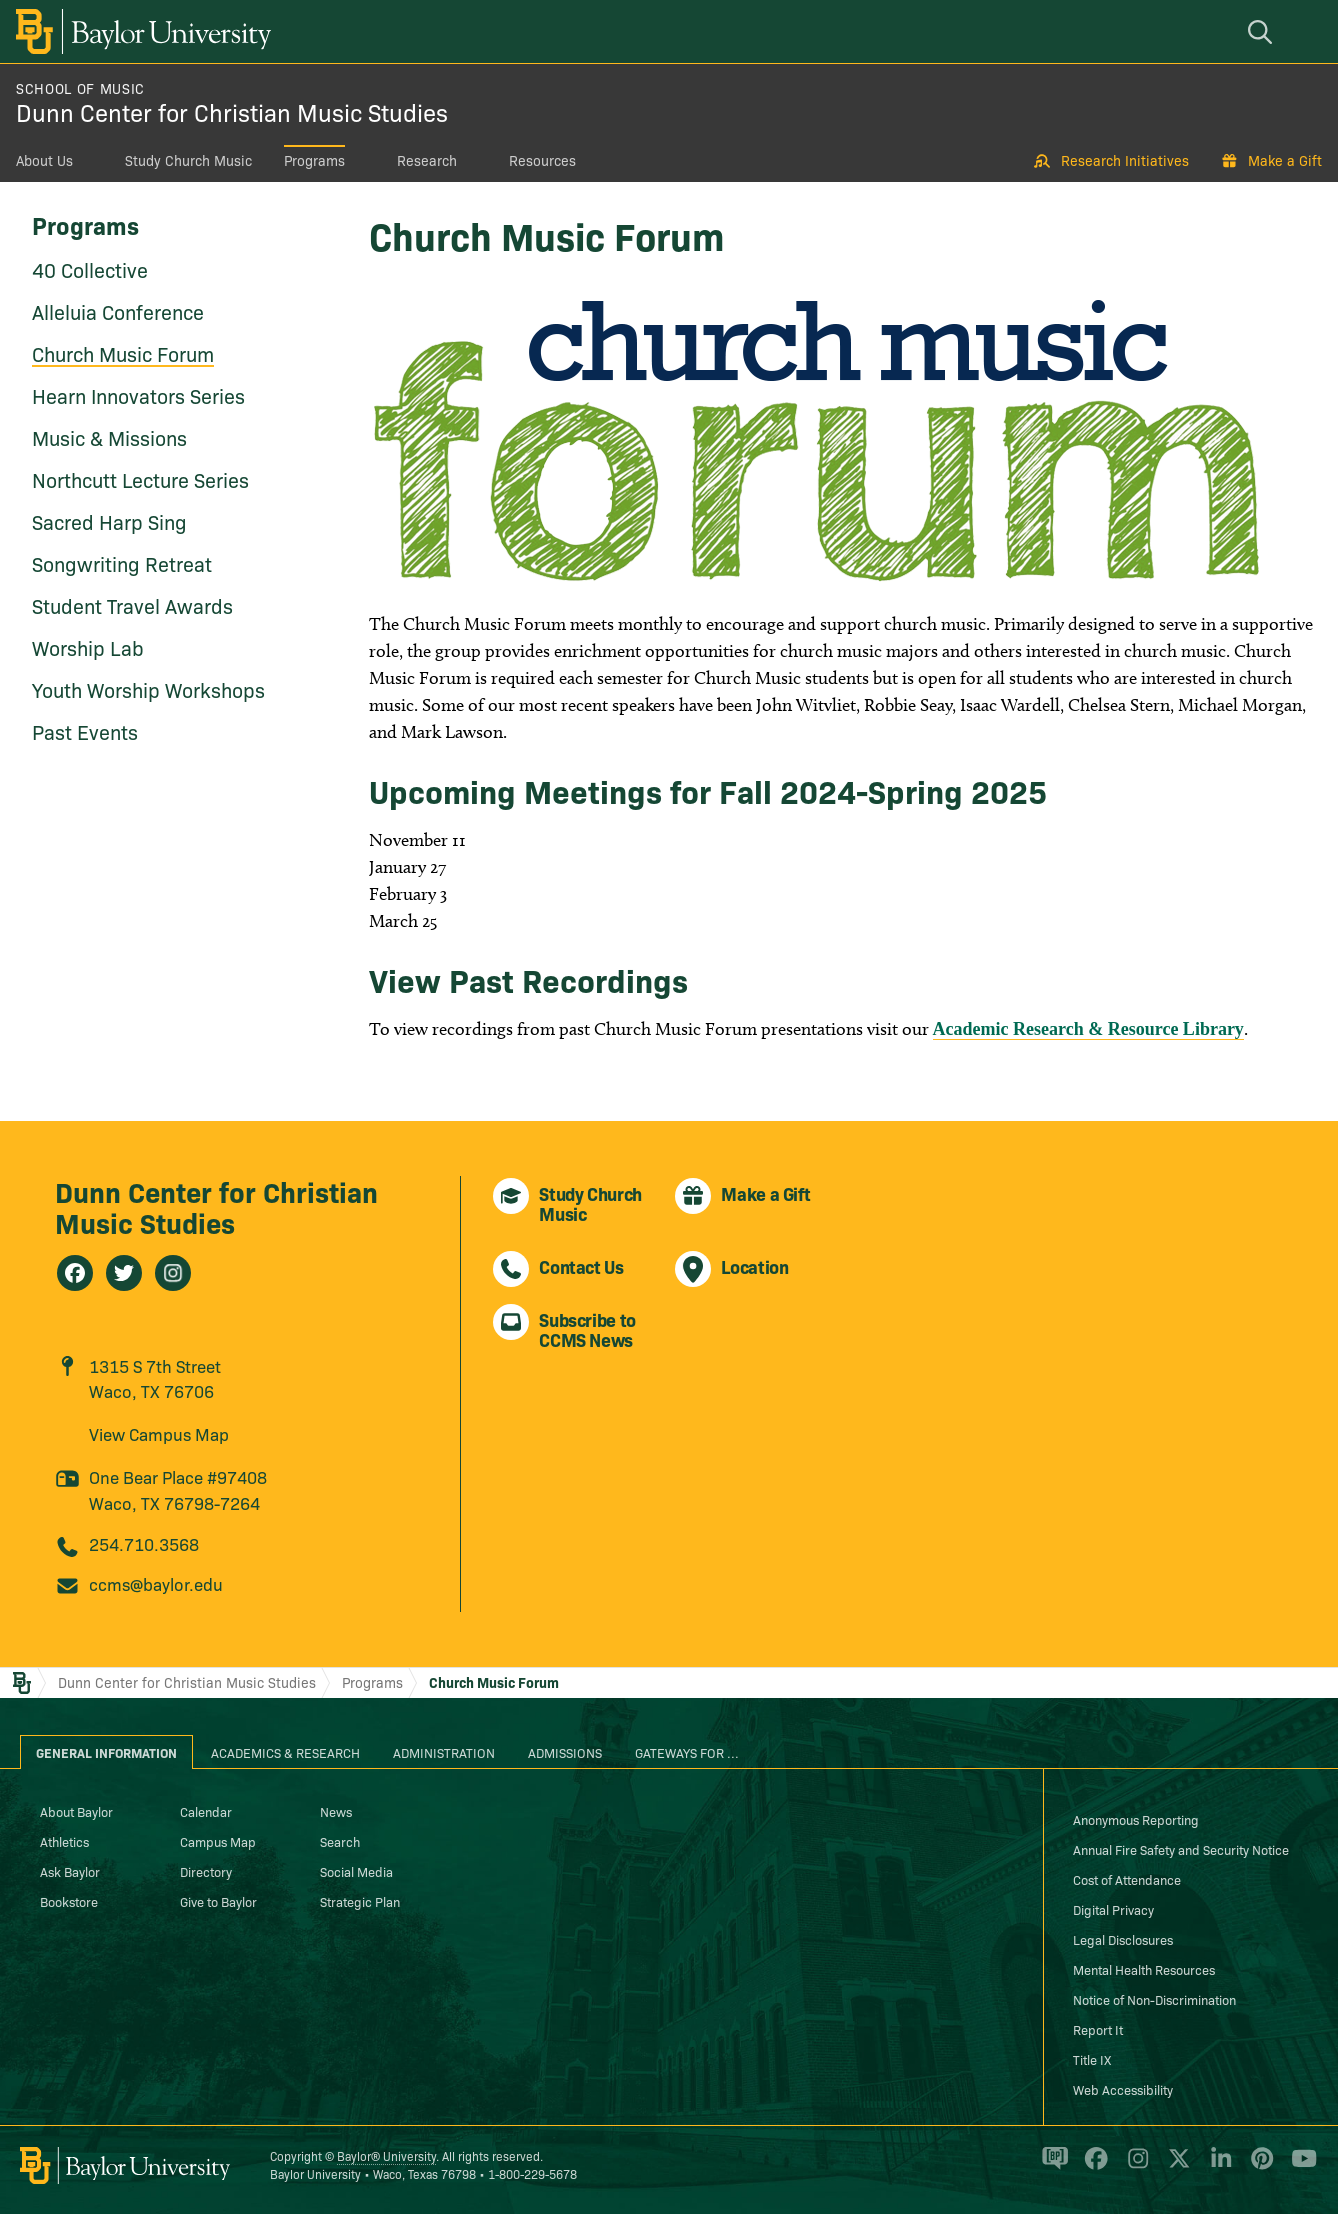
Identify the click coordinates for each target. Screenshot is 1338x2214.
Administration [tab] (444, 1752)
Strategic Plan (360, 1901)
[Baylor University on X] (1175, 2167)
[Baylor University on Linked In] (1217, 2167)
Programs (314, 160)
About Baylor (76, 1811)
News (336, 1811)
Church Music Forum (123, 353)
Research (427, 160)
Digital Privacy (1113, 1909)
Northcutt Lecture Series (140, 479)
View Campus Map (159, 1433)
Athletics (64, 1841)
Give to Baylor (218, 1901)
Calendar (206, 1811)
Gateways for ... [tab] (687, 1752)
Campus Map (218, 1841)
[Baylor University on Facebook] (1092, 2167)
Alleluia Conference (118, 311)
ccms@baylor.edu (156, 1583)
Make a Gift (1285, 160)
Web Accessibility (1123, 2089)
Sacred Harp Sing (109, 521)
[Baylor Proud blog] (1051, 2167)
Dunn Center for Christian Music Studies (232, 111)
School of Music (80, 88)
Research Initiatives (1125, 160)
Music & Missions (109, 437)
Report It (1098, 2029)
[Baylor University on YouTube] (1299, 2167)
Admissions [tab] (565, 1752)
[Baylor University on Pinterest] (1258, 2167)
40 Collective (90, 269)
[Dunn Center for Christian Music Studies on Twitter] (124, 1273)
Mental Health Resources (1144, 1969)
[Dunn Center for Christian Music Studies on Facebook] (75, 1273)
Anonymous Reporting (1136, 1819)
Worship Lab (88, 647)
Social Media (356, 1871)
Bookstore (69, 1901)
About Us (44, 160)
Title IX (1092, 2059)
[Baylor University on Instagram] (1134, 2167)
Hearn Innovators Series (138, 395)
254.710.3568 (144, 1543)
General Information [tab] (106, 1752)
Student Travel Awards (132, 605)
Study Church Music (188, 160)
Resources (542, 160)
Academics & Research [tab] (285, 1752)
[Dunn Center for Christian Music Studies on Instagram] (173, 1273)
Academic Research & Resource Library (1088, 1029)
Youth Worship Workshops (148, 689)
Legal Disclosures (1123, 1939)
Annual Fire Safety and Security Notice (1181, 1849)
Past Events (85, 731)
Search (340, 1841)
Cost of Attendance (1127, 1879)
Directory (206, 1871)
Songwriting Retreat (122, 563)
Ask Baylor (70, 1871)
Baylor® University (386, 2155)
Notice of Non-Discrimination (1154, 1999)
